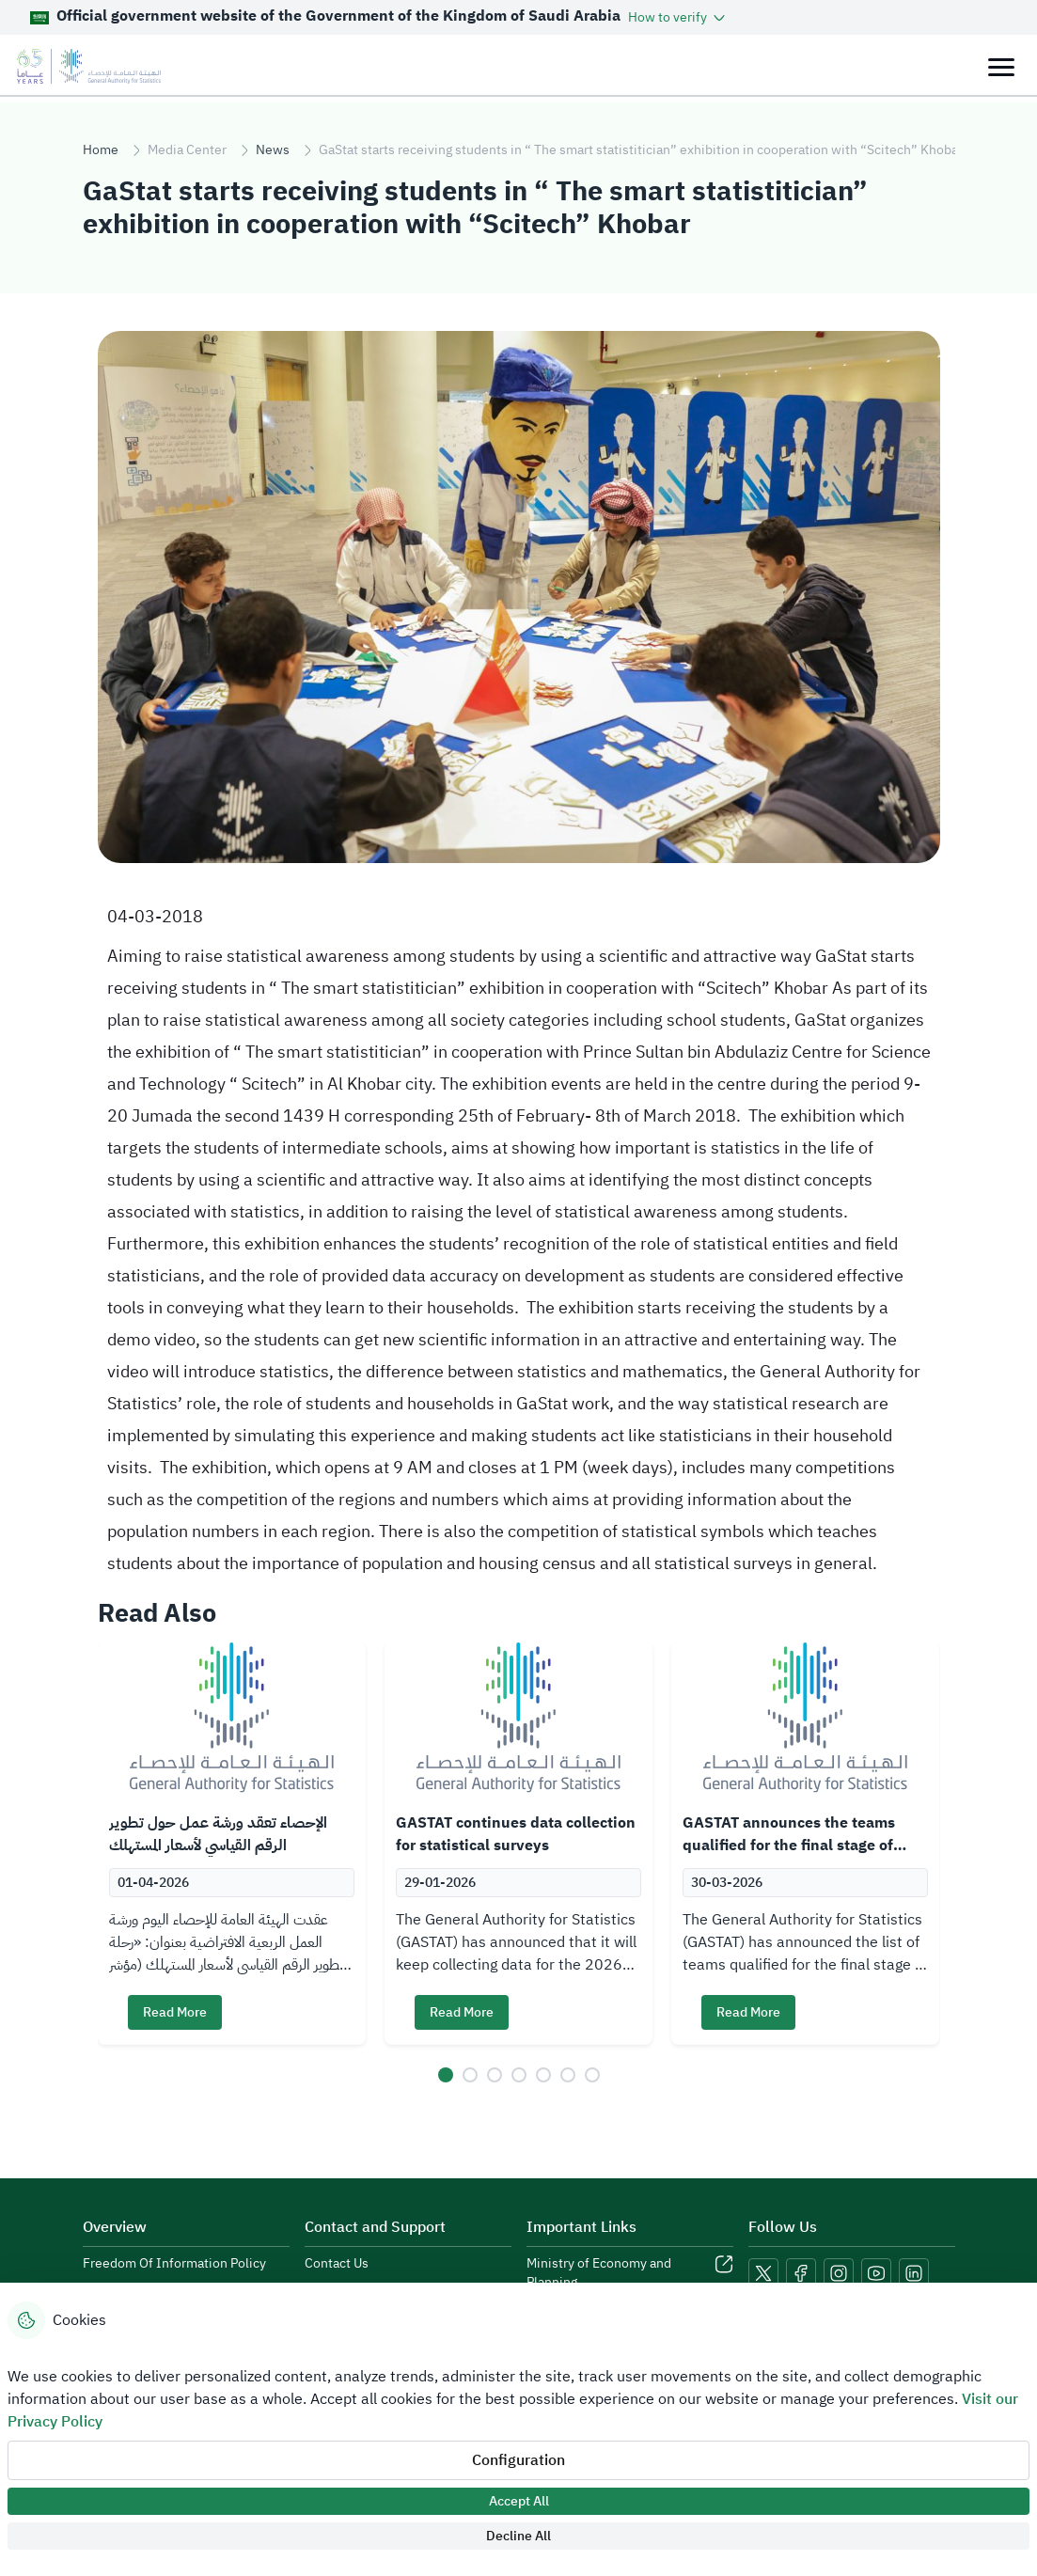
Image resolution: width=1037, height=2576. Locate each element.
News (273, 150)
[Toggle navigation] (1001, 66)
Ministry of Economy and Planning (598, 2273)
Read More (175, 2012)
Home (100, 150)
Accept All (519, 2501)
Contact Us (337, 2263)
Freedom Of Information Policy (174, 2263)
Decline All (518, 2536)
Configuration (518, 2460)
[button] (678, 17)
